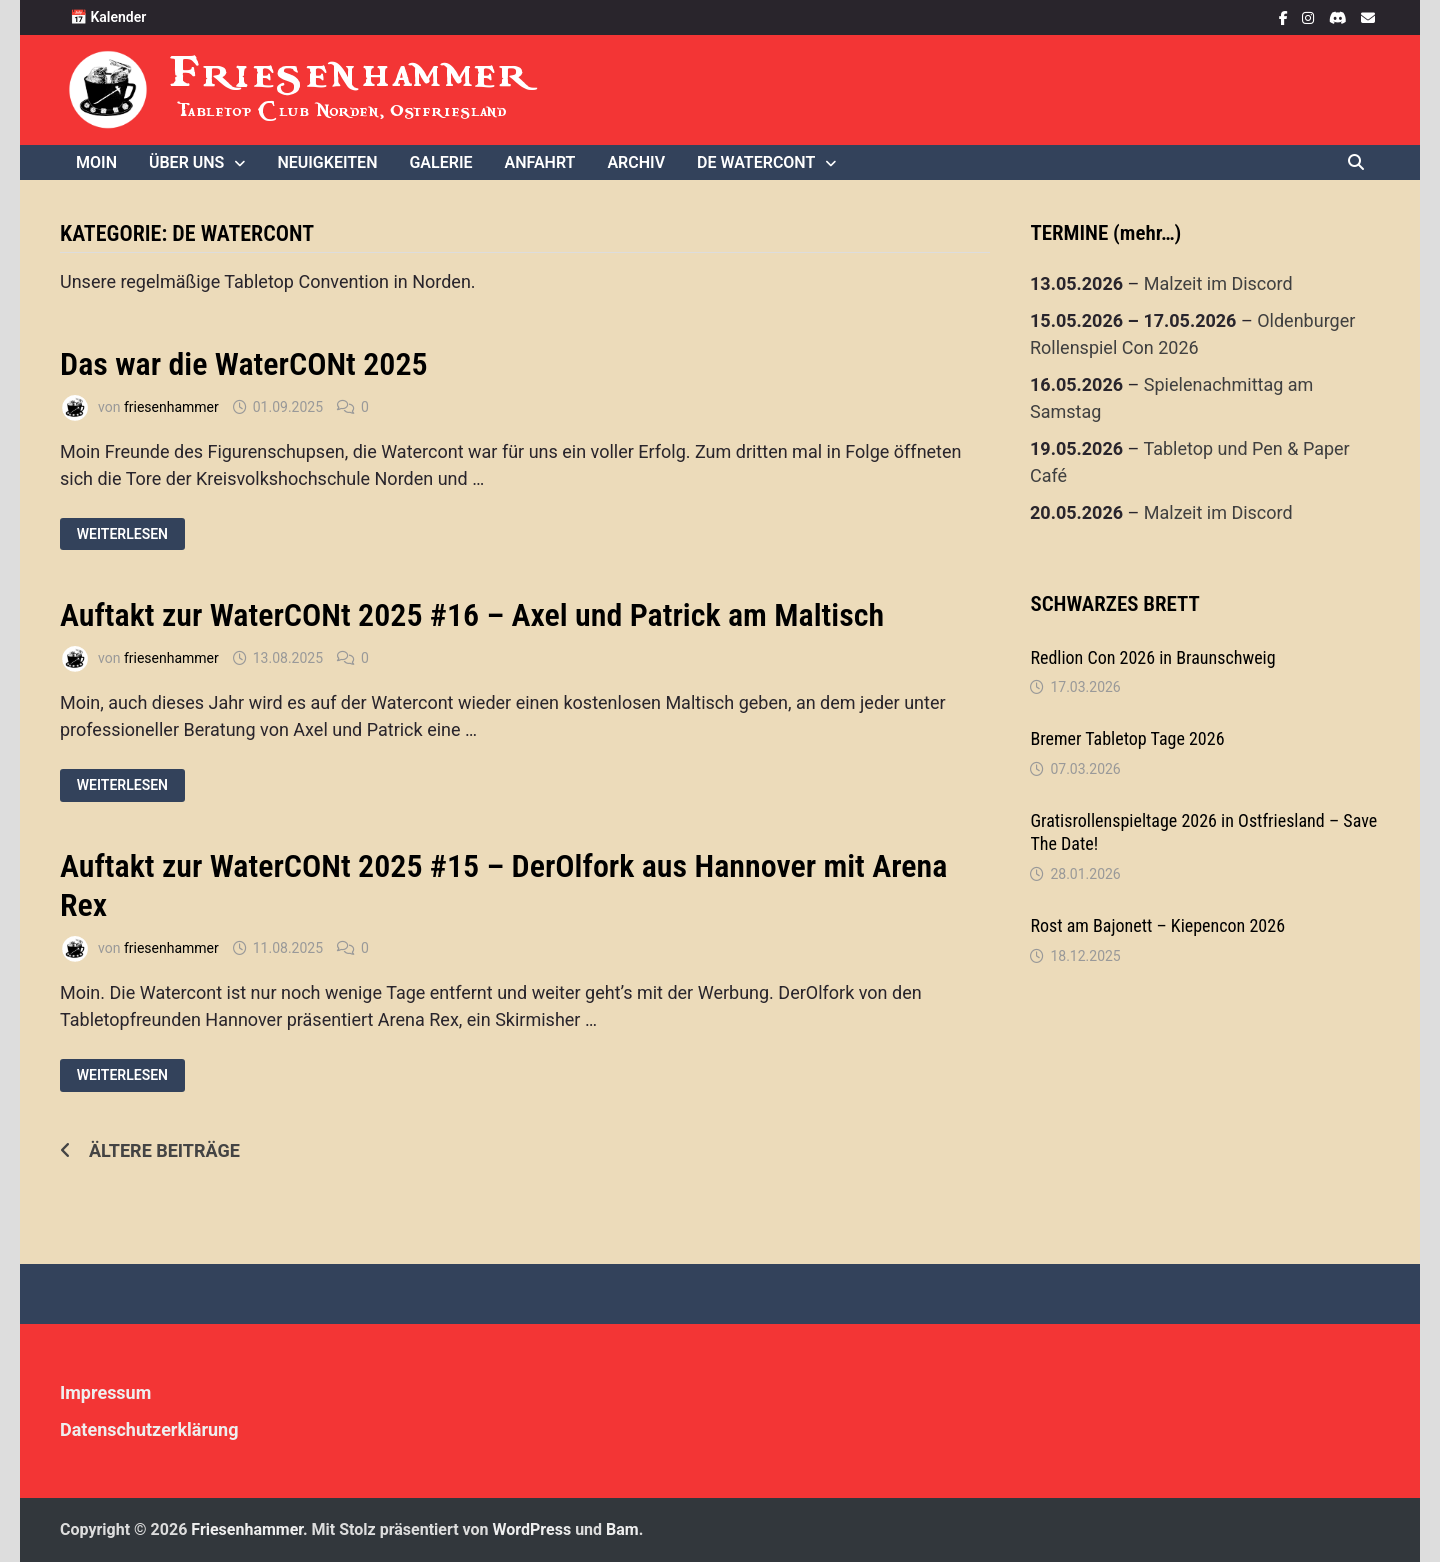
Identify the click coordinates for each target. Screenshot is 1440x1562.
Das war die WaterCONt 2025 (244, 364)
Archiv (636, 162)
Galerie (440, 162)
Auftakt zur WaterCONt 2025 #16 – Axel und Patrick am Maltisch (472, 615)
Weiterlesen (122, 534)
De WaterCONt (756, 162)
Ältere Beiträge (164, 1150)
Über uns (186, 162)
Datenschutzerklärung (149, 1429)
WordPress (532, 1529)
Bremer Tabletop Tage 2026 (1127, 738)
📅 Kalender (108, 17)
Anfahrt (540, 162)
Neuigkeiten (327, 162)
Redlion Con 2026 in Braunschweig (1152, 657)
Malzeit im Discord (1218, 283)
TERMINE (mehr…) (1105, 233)
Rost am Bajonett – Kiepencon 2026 (1157, 925)
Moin (96, 162)
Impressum (105, 1392)
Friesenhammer (351, 72)
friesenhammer (171, 407)
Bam (622, 1529)
